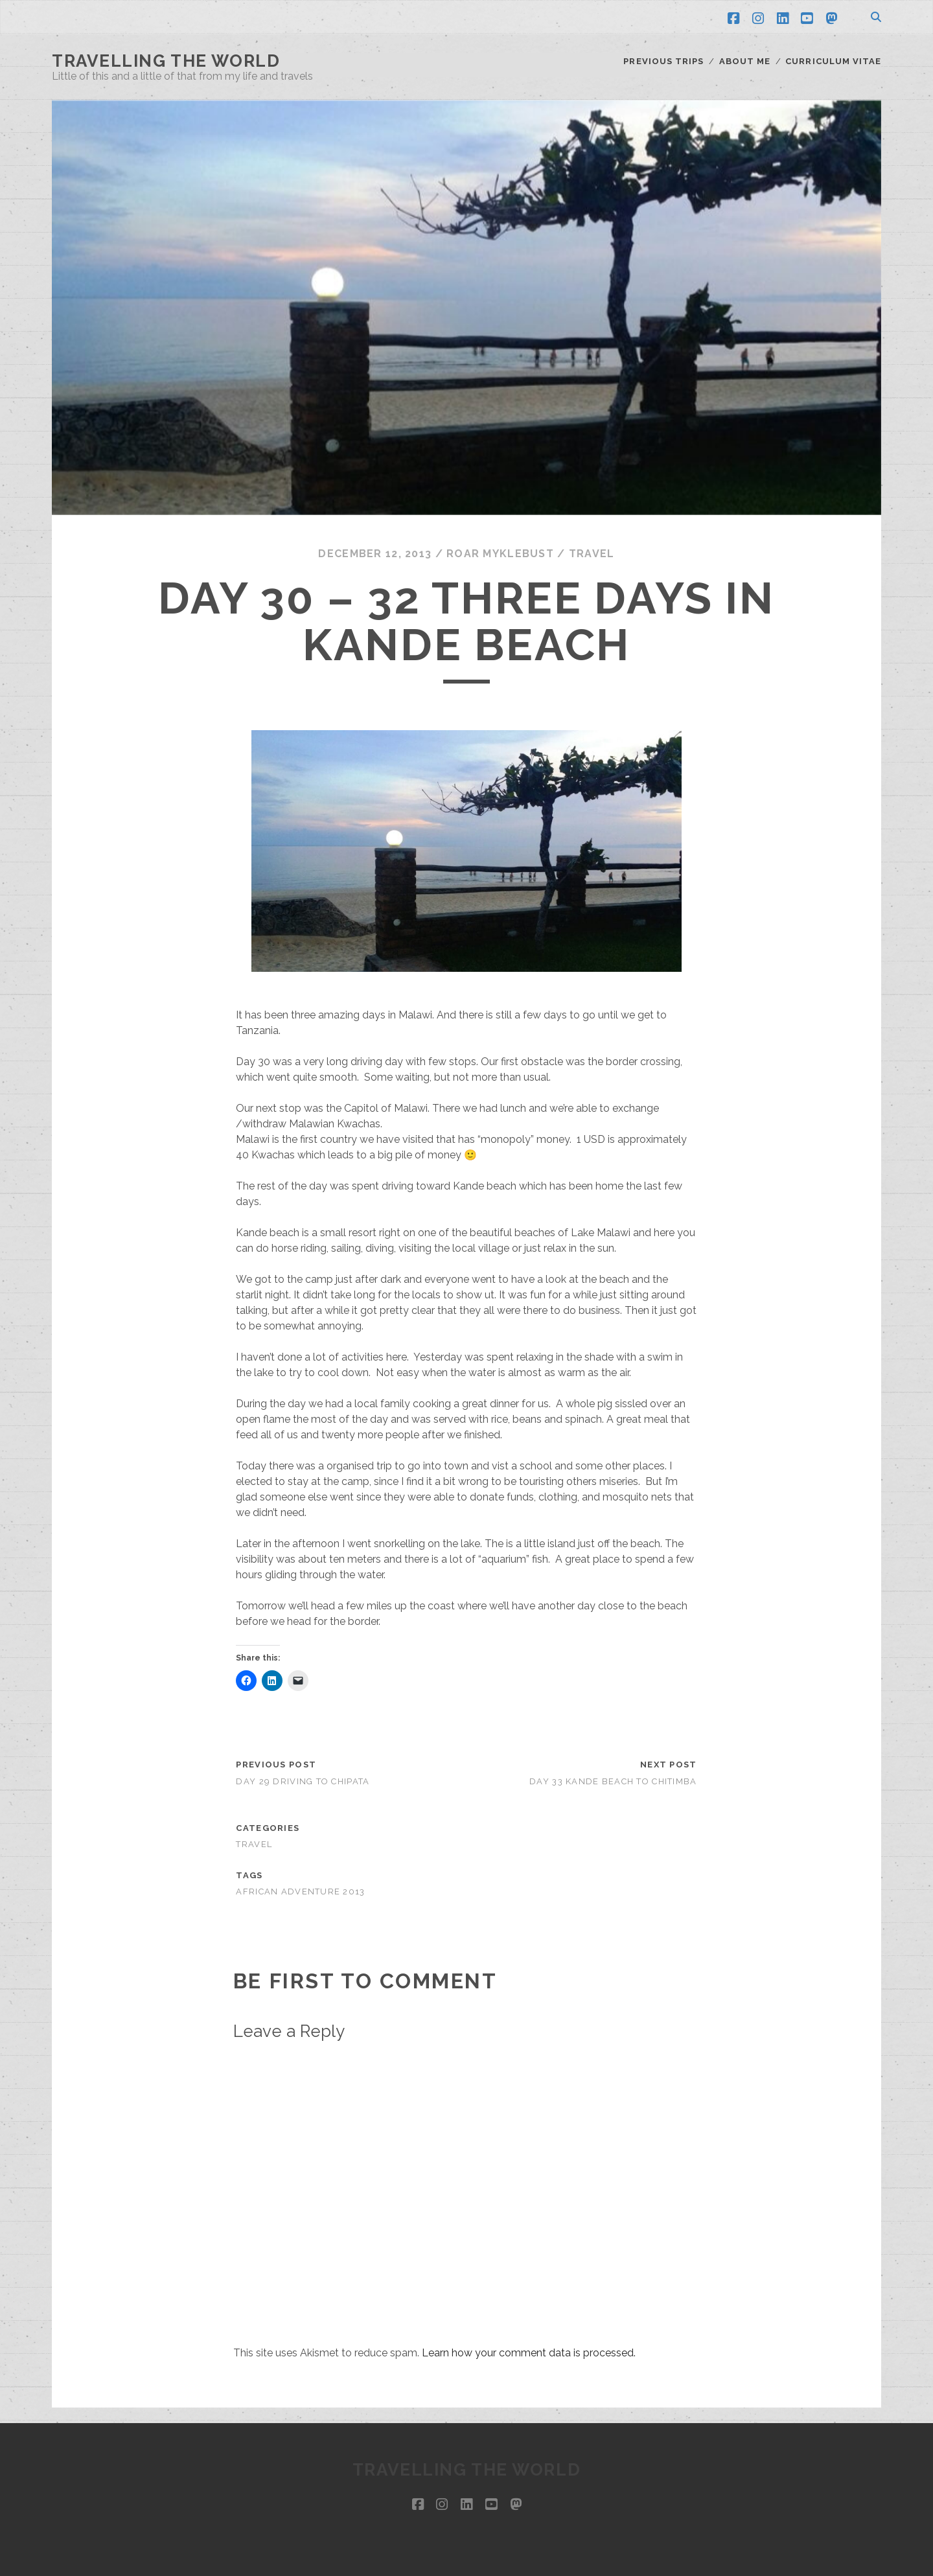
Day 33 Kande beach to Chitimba (613, 1781)
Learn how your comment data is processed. (529, 2353)
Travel (592, 553)
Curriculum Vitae (833, 61)
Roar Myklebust (500, 553)
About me (744, 61)
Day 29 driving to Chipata (302, 1781)
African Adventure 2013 (300, 1891)
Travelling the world (166, 61)
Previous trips (663, 61)
